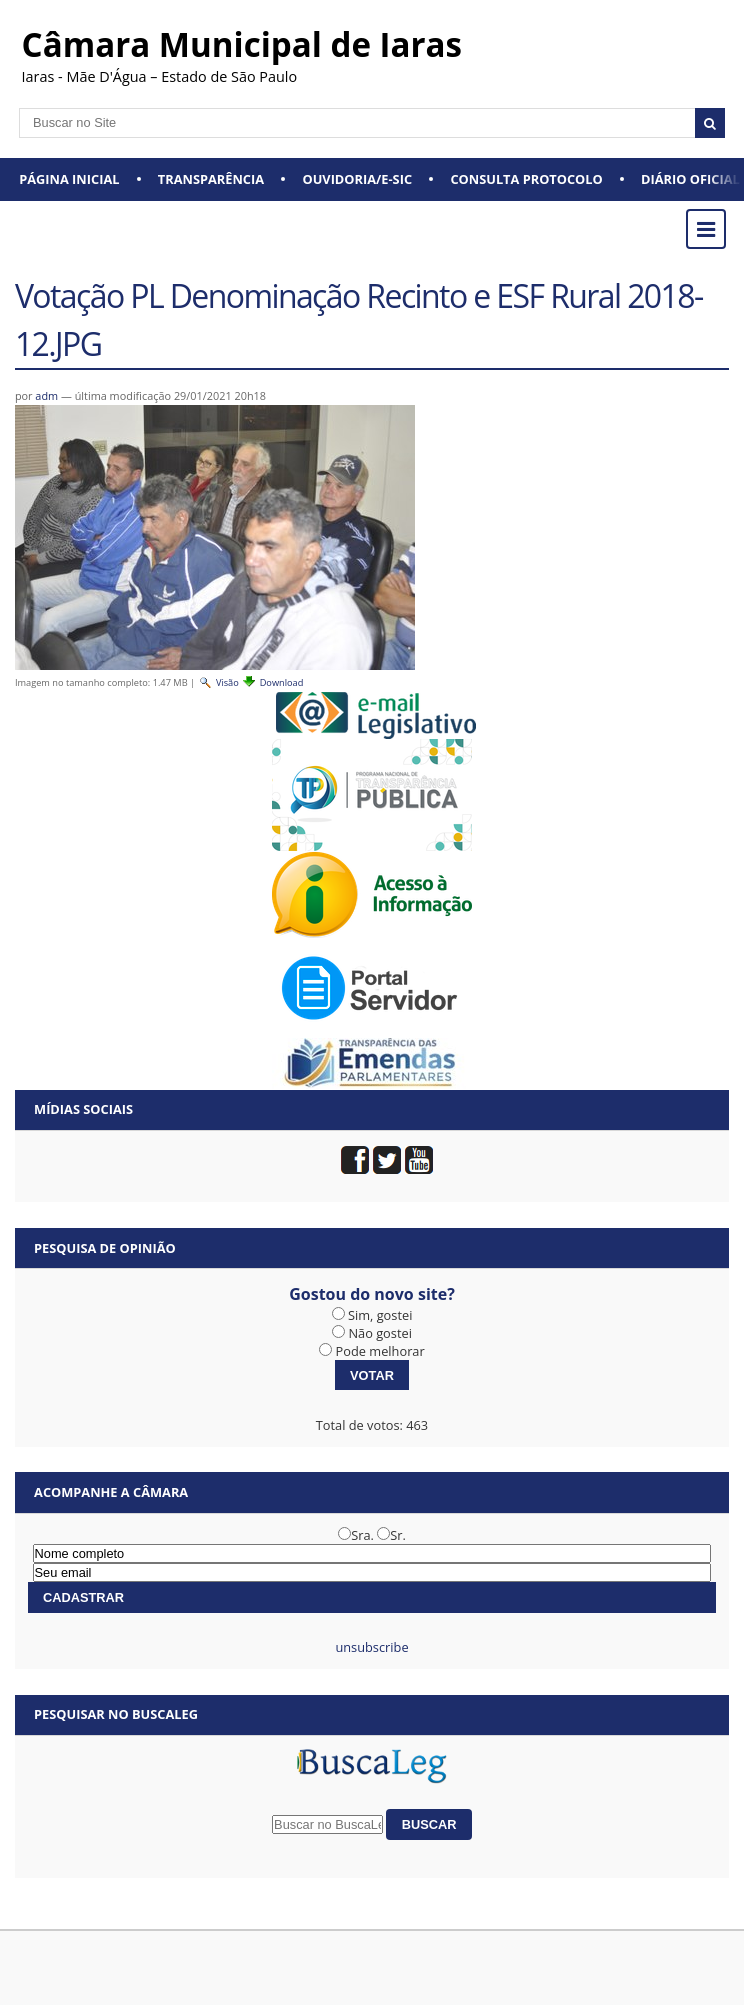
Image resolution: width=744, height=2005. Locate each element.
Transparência (211, 179)
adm (46, 395)
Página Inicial (69, 179)
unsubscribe (371, 1647)
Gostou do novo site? (372, 1294)
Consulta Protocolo (526, 179)
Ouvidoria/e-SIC (357, 179)
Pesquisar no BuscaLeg (116, 1714)
